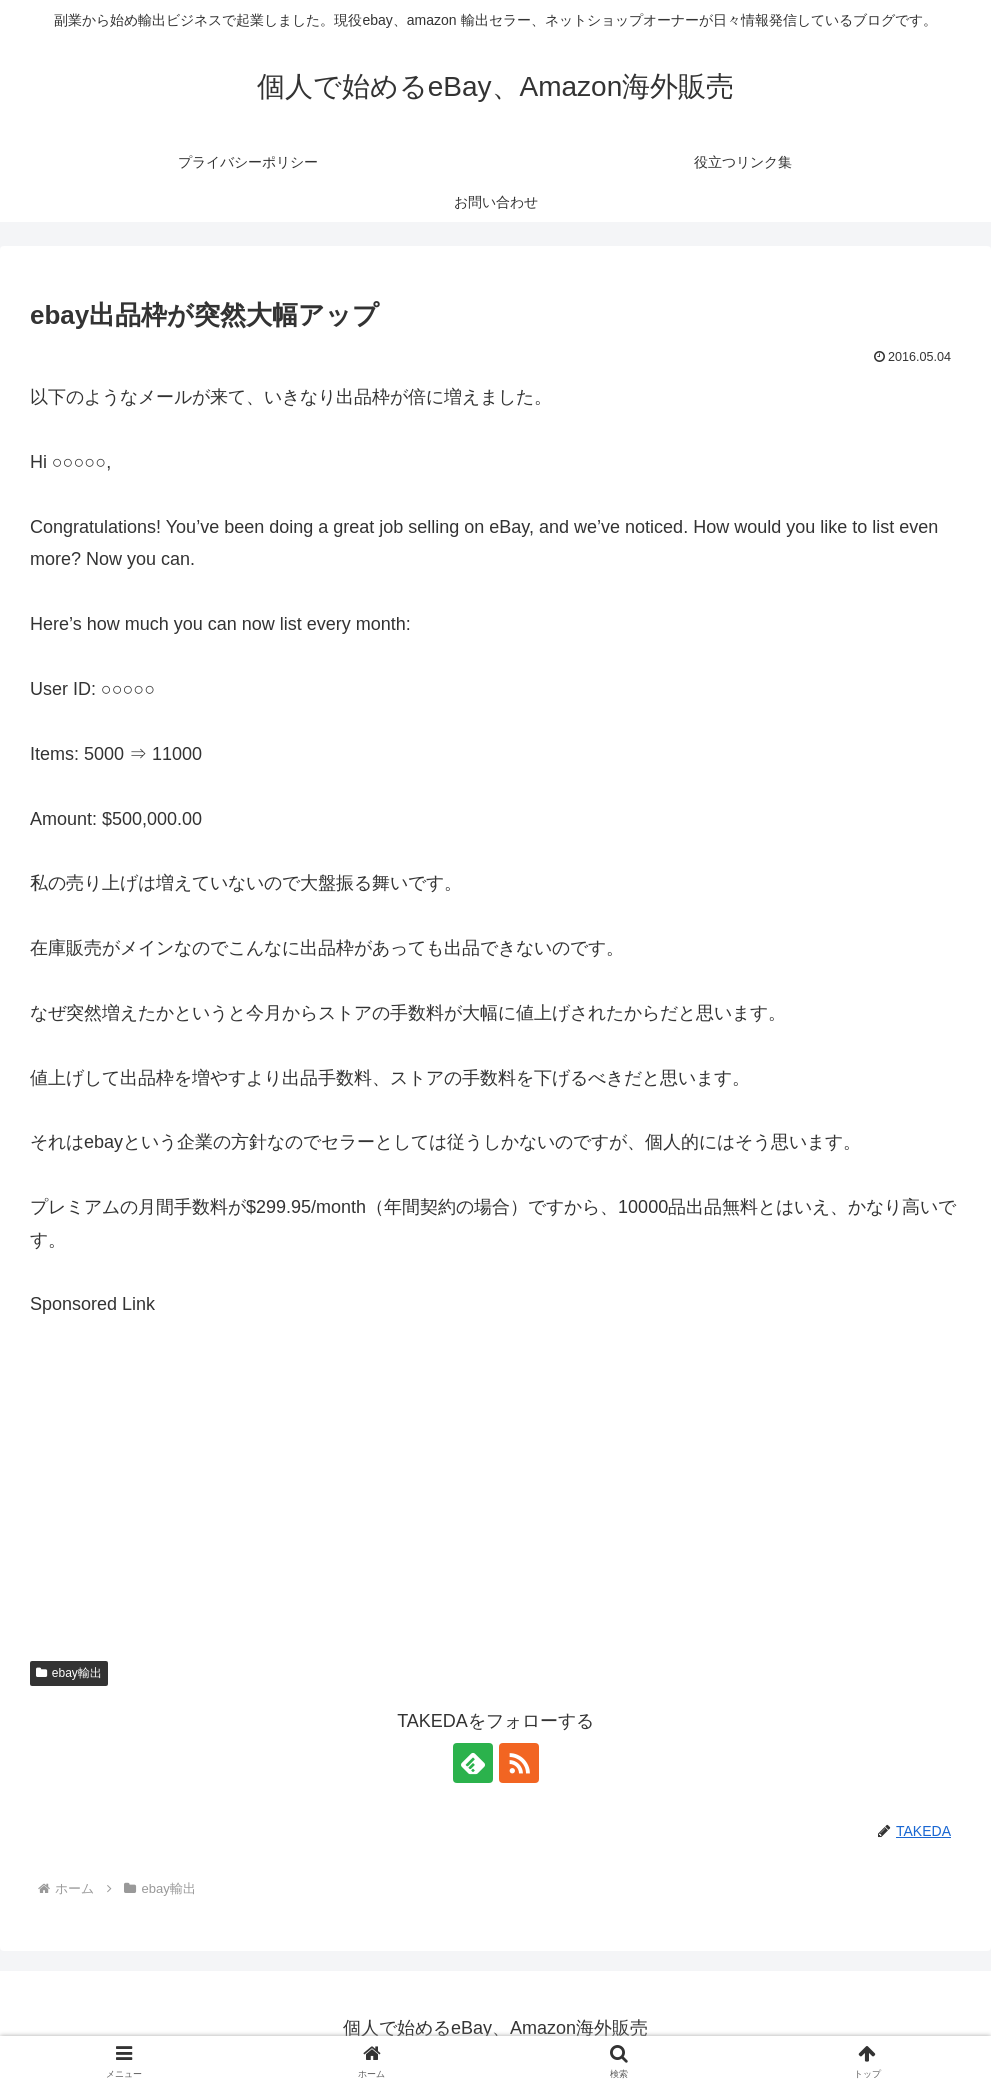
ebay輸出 (69, 1673)
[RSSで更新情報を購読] (519, 1763)
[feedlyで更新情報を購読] (473, 1763)
